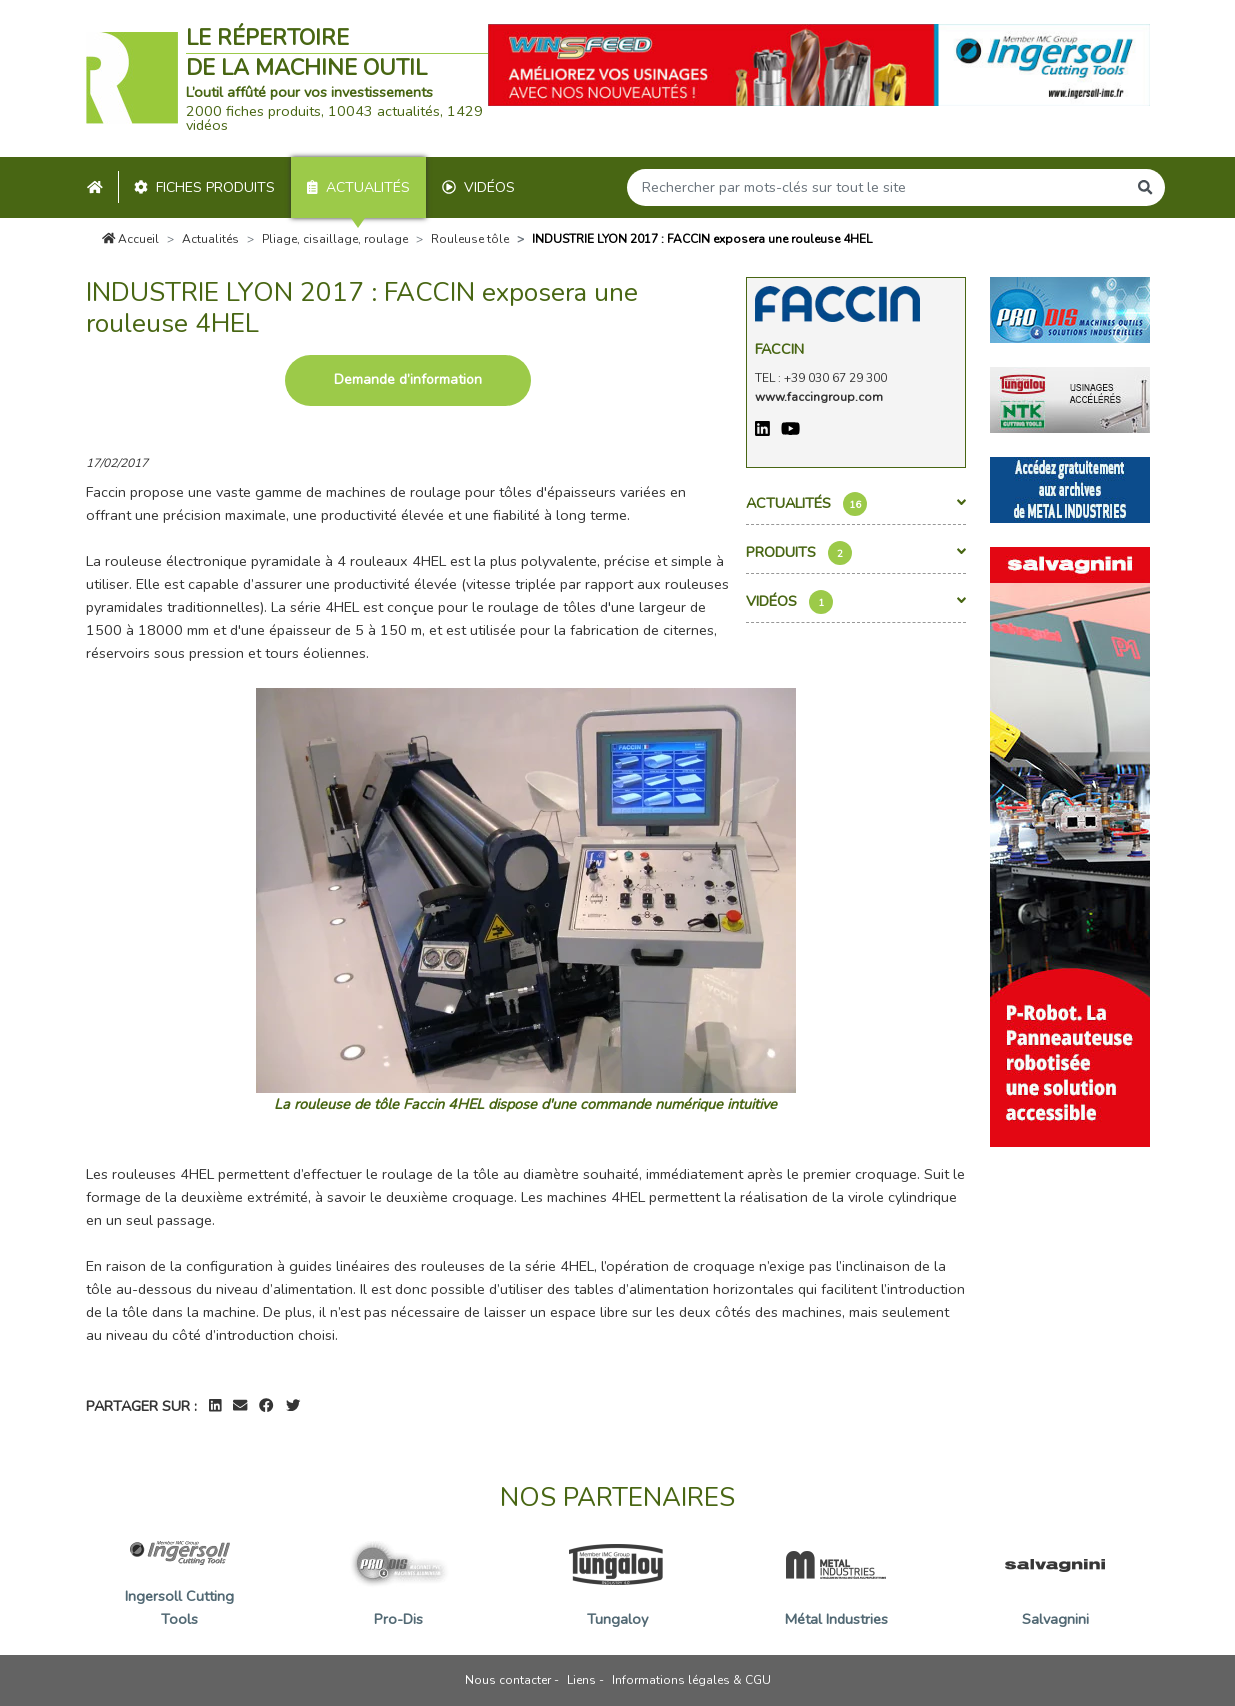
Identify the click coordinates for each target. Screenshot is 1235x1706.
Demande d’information (408, 379)
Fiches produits (204, 187)
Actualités (358, 187)
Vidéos (478, 187)
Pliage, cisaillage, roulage (335, 239)
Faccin (779, 349)
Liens (581, 1680)
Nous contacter (508, 1680)
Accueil (131, 239)
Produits (856, 553)
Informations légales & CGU (691, 1680)
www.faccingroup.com (819, 397)
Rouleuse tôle (470, 239)
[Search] (877, 187)
